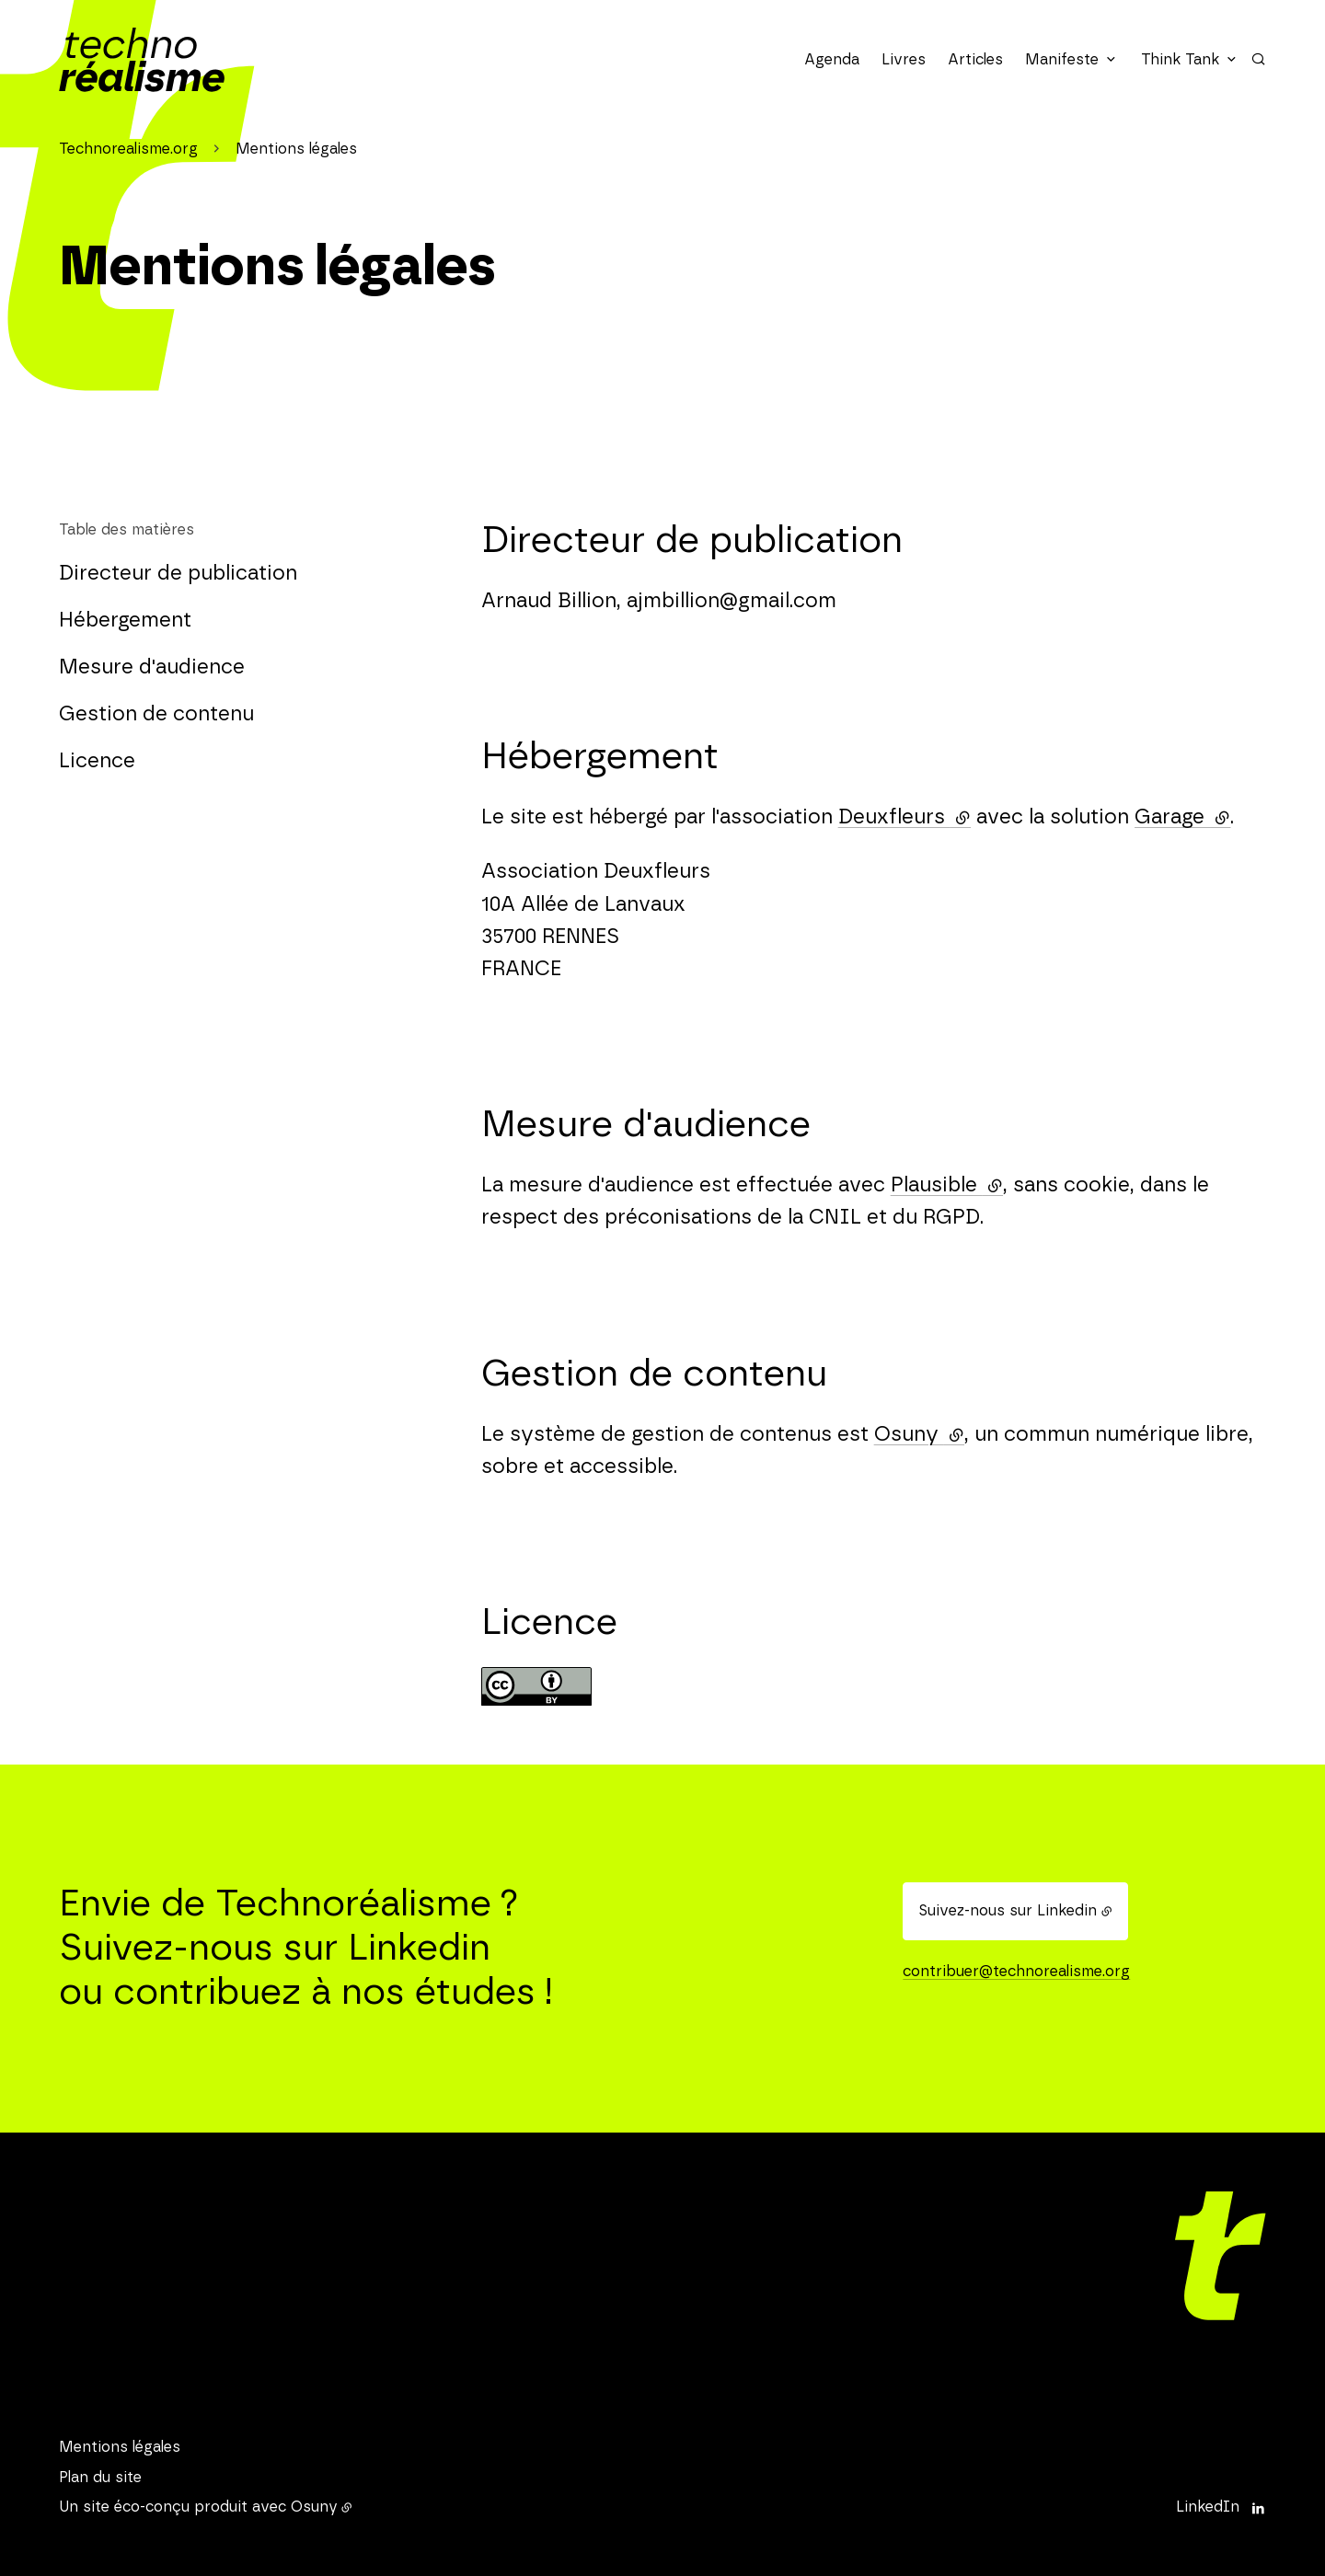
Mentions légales (119, 2447)
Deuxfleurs (904, 817)
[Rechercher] (1258, 59)
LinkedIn (1207, 2507)
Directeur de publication (178, 573)
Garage (1182, 817)
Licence (97, 761)
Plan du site (100, 2477)
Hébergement (125, 620)
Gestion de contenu (156, 714)
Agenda (831, 59)
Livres (903, 59)
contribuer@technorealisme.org (1016, 1971)
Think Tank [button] (1180, 59)
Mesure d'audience (152, 667)
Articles (975, 59)
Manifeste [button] (1062, 59)
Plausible (947, 1185)
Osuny (919, 1434)
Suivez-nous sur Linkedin (1007, 1910)
